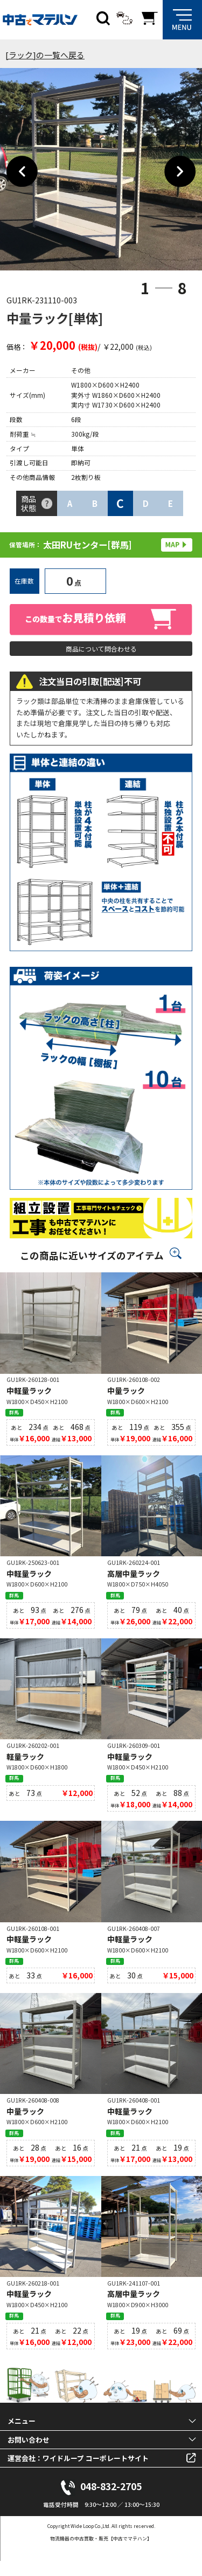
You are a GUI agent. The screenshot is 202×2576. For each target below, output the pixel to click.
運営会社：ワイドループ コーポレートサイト (78, 2473)
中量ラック (126, 1394)
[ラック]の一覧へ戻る (45, 54)
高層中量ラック (133, 1579)
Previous (22, 172)
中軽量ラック (29, 1394)
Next (180, 172)
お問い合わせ (29, 2455)
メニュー (22, 2436)
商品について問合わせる (101, 650)
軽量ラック (25, 1764)
